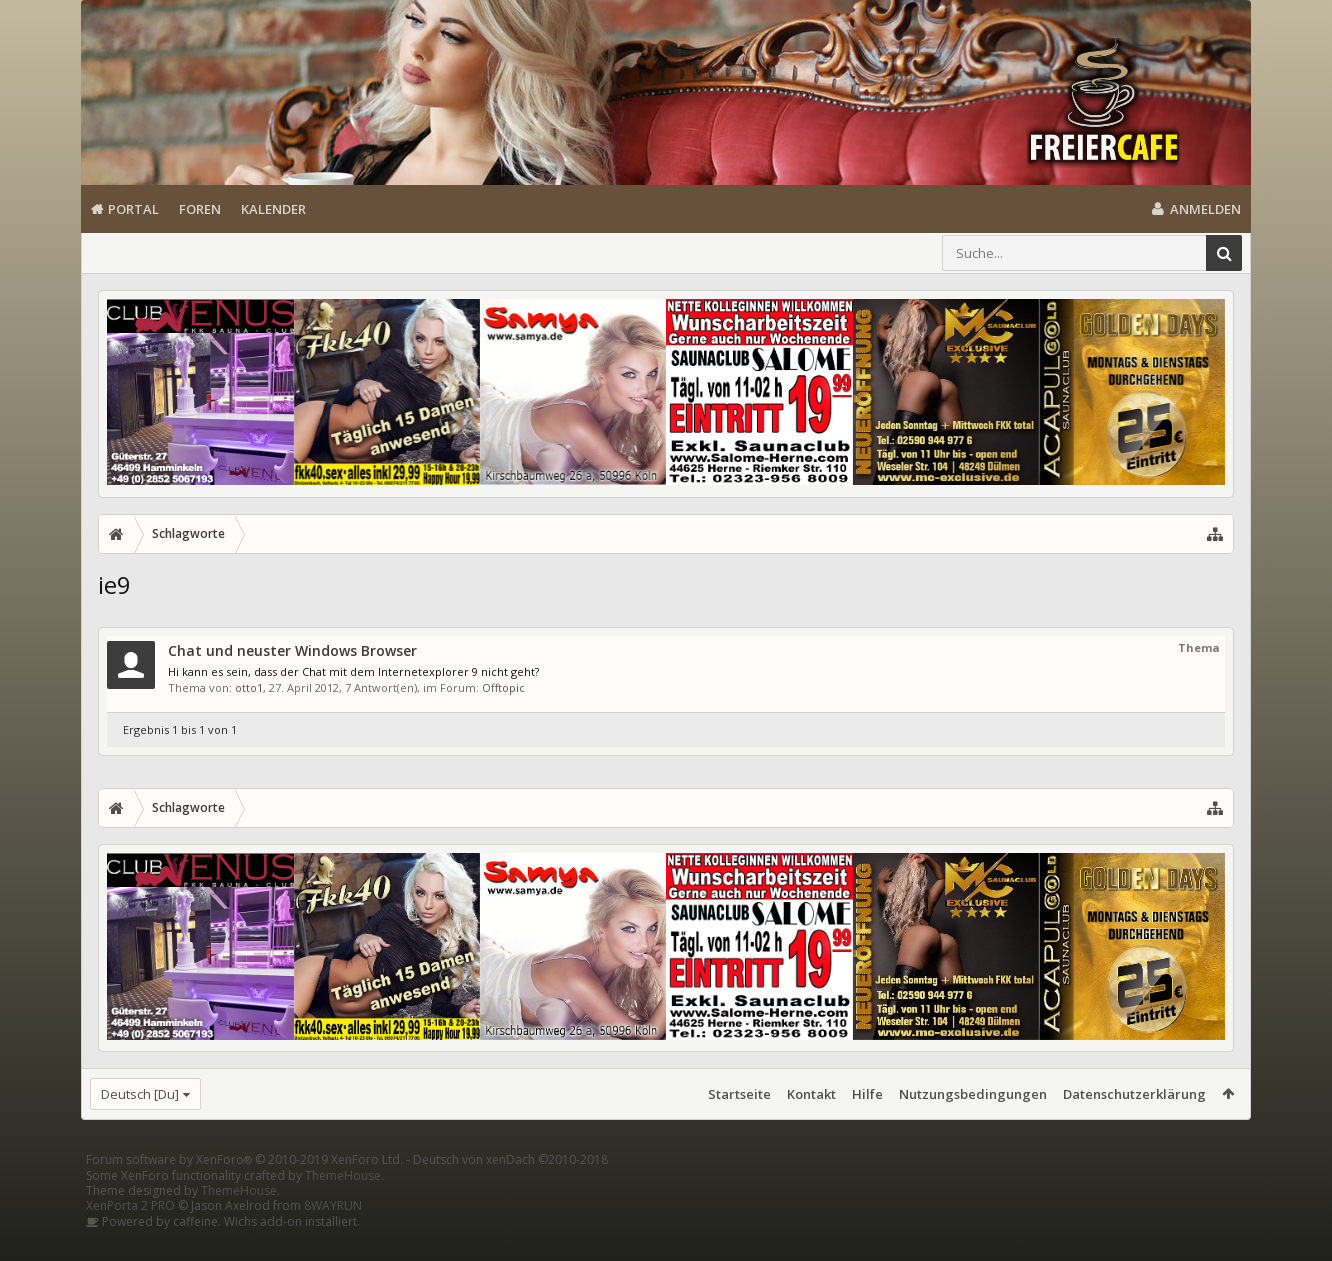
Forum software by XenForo (244, 1191)
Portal (133, 209)
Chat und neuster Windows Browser (292, 650)
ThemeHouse (343, 1207)
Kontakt (811, 1094)
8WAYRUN (333, 1237)
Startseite (739, 1094)
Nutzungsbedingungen (973, 1094)
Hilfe (867, 1094)
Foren (200, 209)
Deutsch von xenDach (510, 1191)
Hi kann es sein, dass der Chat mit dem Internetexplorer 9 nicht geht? (353, 671)
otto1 (249, 687)
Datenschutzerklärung (1134, 1094)
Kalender (273, 209)
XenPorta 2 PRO (130, 1237)
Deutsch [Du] (140, 1094)
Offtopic (503, 687)
